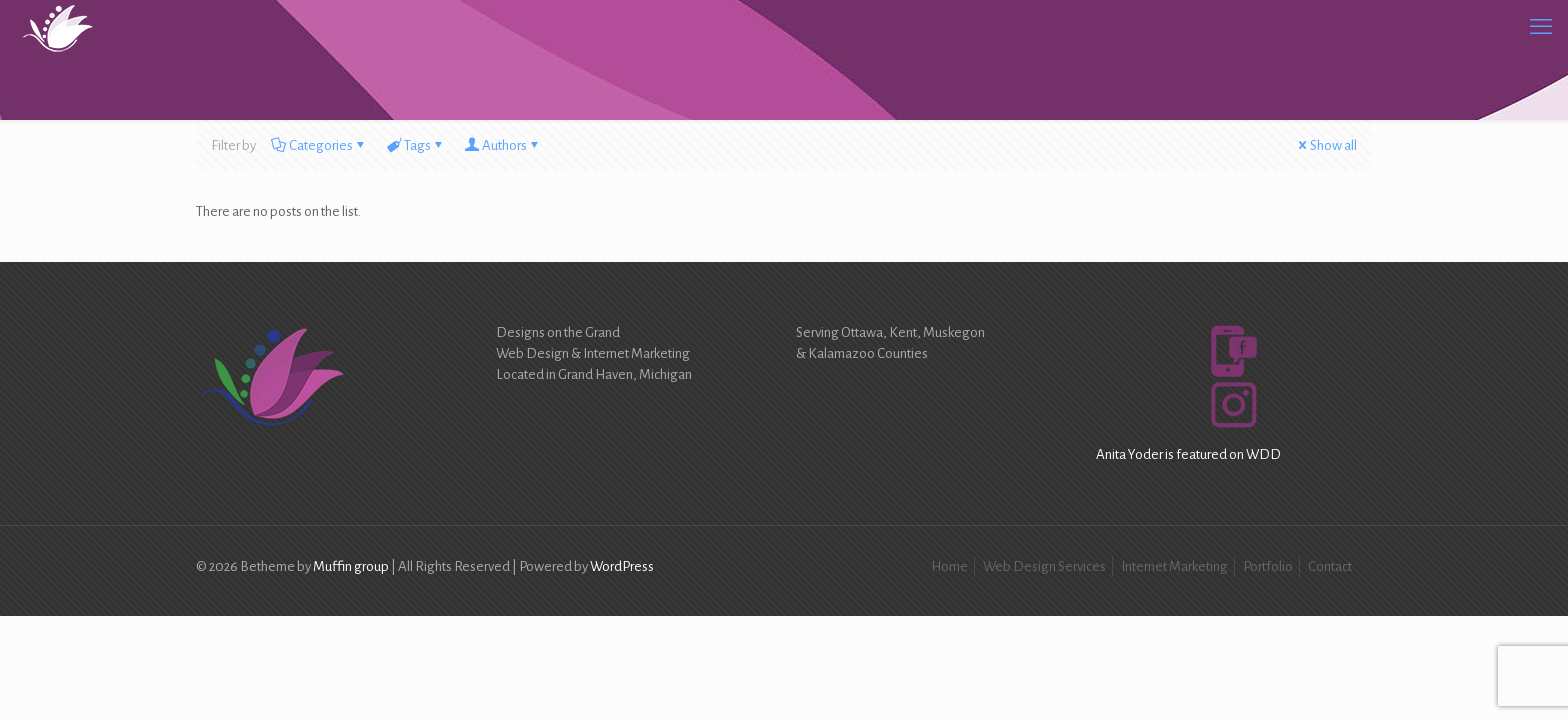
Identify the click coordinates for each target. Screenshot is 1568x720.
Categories (319, 145)
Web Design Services (1044, 566)
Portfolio (1268, 566)
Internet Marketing (1174, 566)
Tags (416, 145)
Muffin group (351, 566)
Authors (503, 145)
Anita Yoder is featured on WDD (1188, 454)
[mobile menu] (1541, 27)
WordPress (622, 566)
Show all (1326, 145)
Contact (1330, 566)
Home (949, 566)
